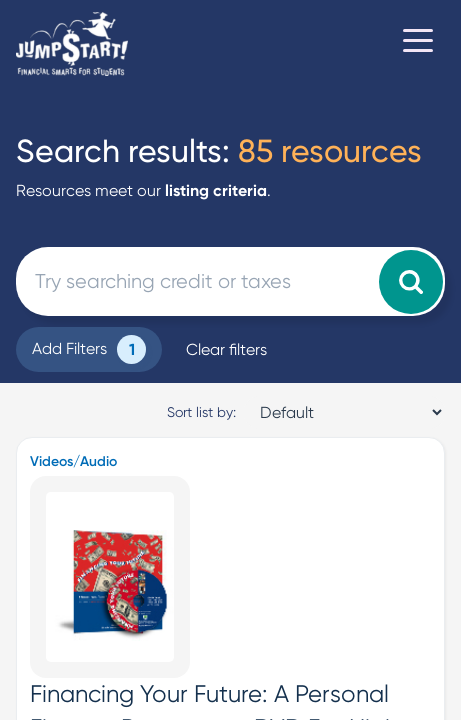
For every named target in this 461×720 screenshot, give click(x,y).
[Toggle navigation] (418, 44)
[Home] (72, 44)
